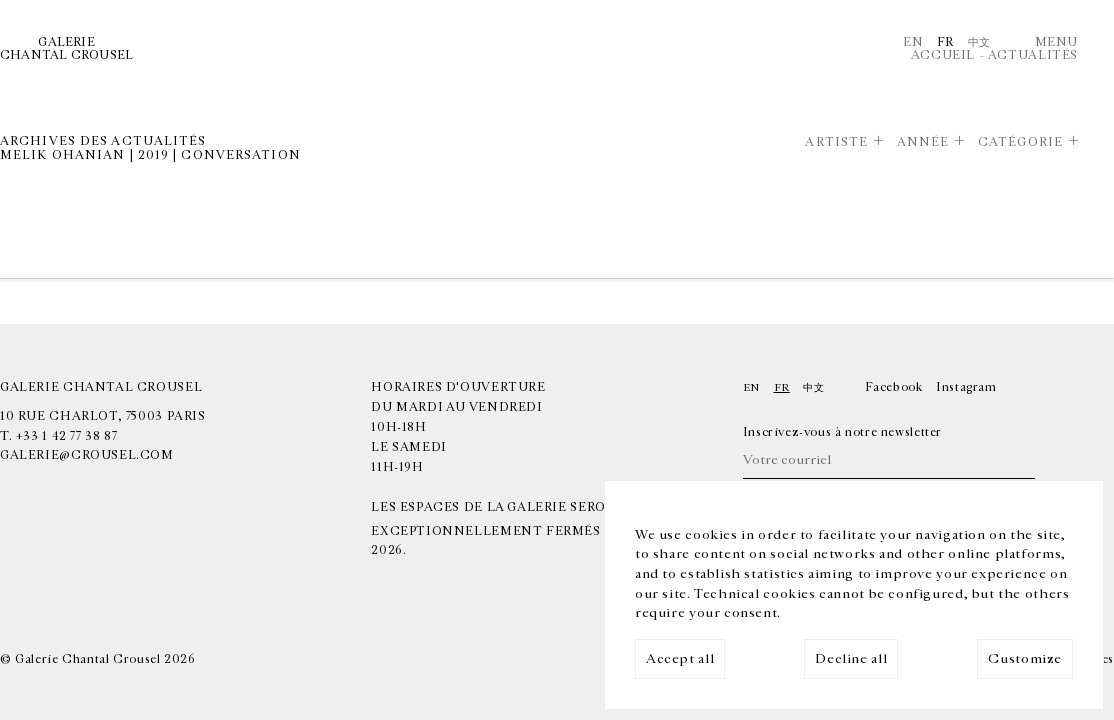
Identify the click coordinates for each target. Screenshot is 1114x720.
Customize (1025, 659)
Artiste (836, 142)
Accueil (943, 55)
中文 (979, 42)
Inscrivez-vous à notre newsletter (842, 432)
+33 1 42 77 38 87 (66, 436)
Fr (945, 42)
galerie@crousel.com (87, 455)
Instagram (966, 387)
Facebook (894, 387)
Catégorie (1020, 142)
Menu (1056, 42)
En (913, 42)
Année (923, 142)
